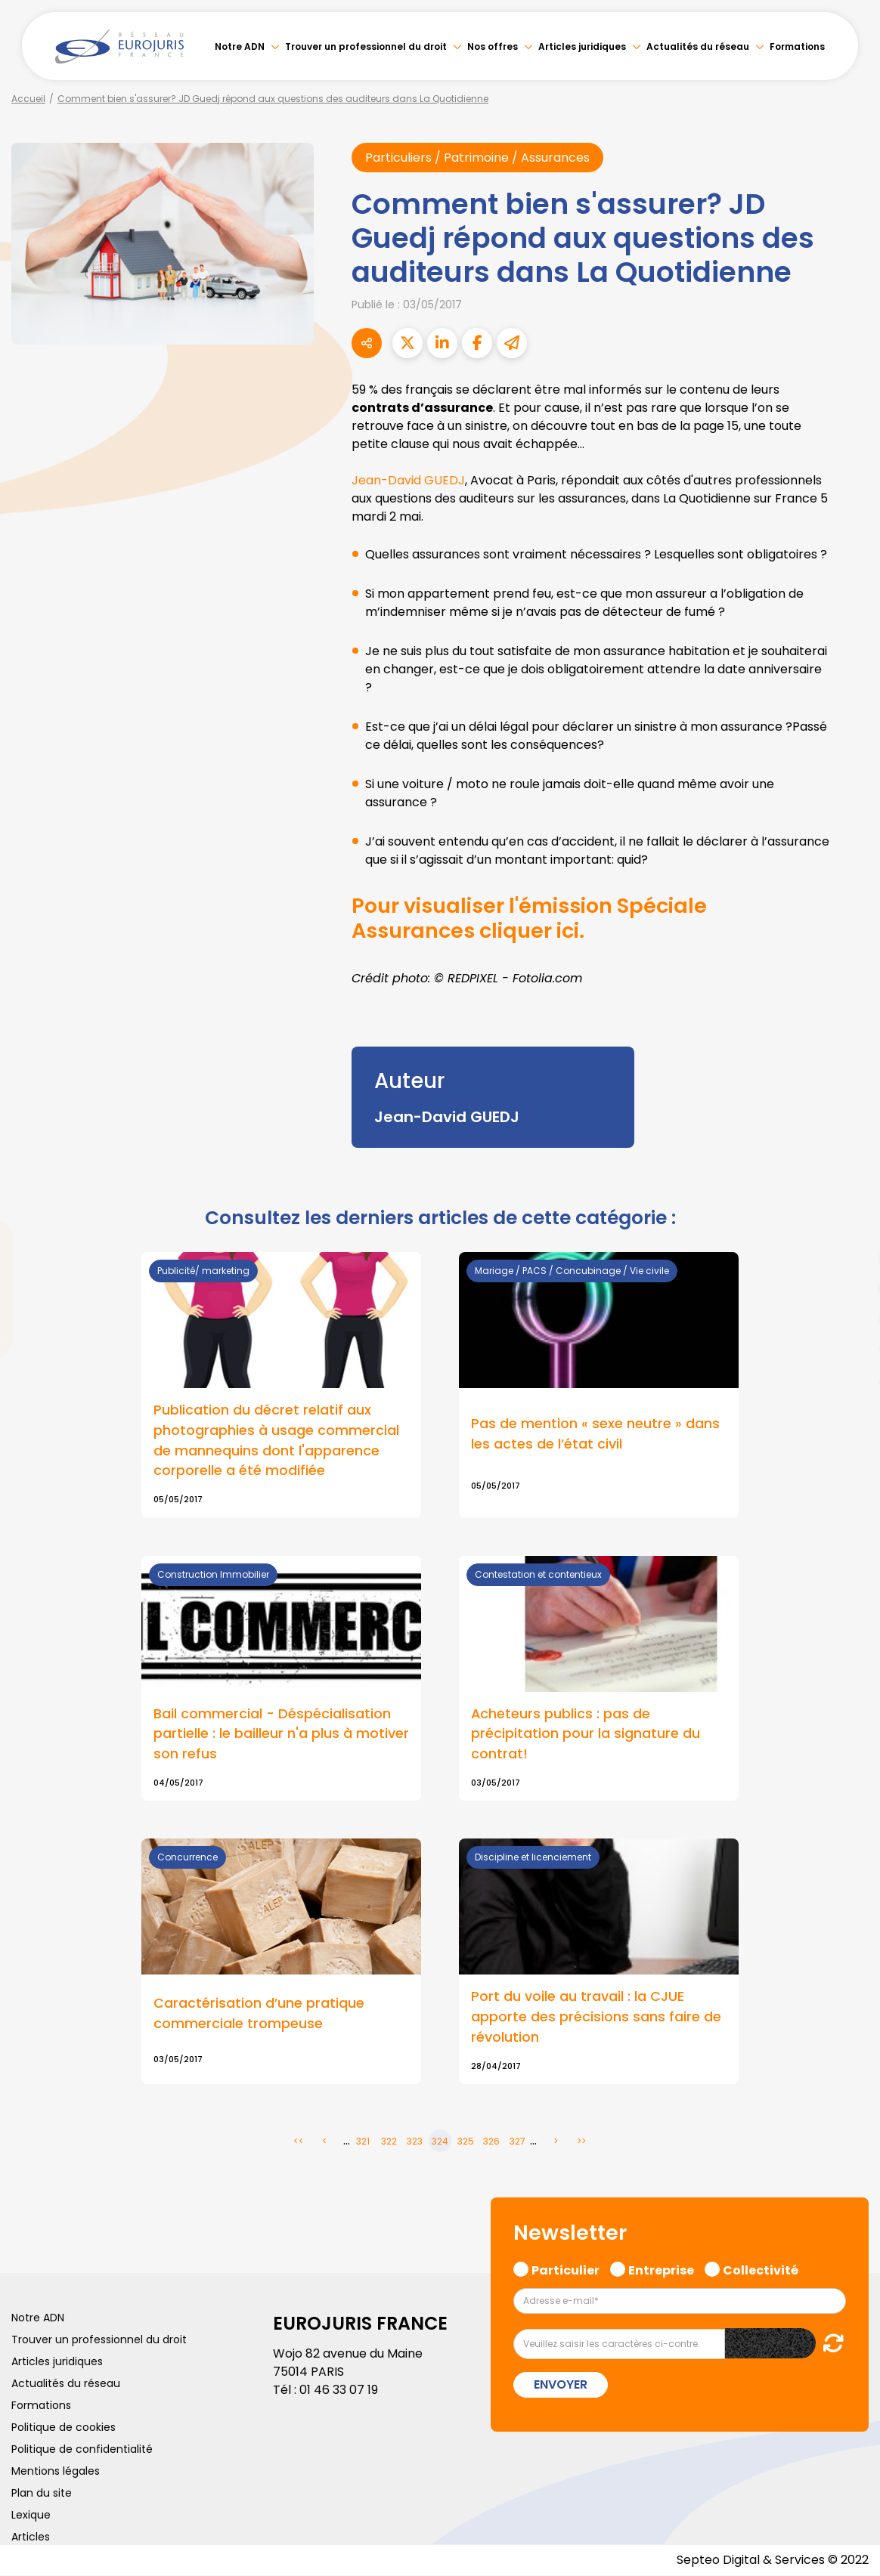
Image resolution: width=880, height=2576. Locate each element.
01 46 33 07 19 (338, 2390)
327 (517, 2141)
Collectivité (760, 2269)
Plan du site (41, 2493)
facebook (850, 1198)
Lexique (31, 2515)
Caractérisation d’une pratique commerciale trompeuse (258, 2013)
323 (415, 2141)
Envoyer (560, 2385)
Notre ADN (240, 46)
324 (440, 2141)
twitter (850, 1228)
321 (363, 2141)
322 (389, 2141)
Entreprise (661, 2269)
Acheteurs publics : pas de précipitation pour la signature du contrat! (585, 1734)
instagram (850, 1319)
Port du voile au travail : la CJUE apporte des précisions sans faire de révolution (596, 2017)
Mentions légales (55, 2471)
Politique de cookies (63, 2427)
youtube (850, 1288)
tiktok (850, 1379)
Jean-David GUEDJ (408, 480)
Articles (30, 2537)
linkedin (850, 1258)
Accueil (28, 98)
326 (491, 2141)
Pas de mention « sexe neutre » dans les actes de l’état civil (595, 1432)
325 (465, 2141)
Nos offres (492, 46)
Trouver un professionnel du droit (366, 46)
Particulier (565, 2269)
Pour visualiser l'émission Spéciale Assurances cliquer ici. (534, 918)
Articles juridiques (582, 46)
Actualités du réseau (697, 46)
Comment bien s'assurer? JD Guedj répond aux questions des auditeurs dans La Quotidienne (272, 98)
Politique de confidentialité (82, 2449)
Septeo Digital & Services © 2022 (773, 2560)
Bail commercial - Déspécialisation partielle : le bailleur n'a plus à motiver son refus (281, 1734)
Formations (797, 46)
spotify (850, 1349)
